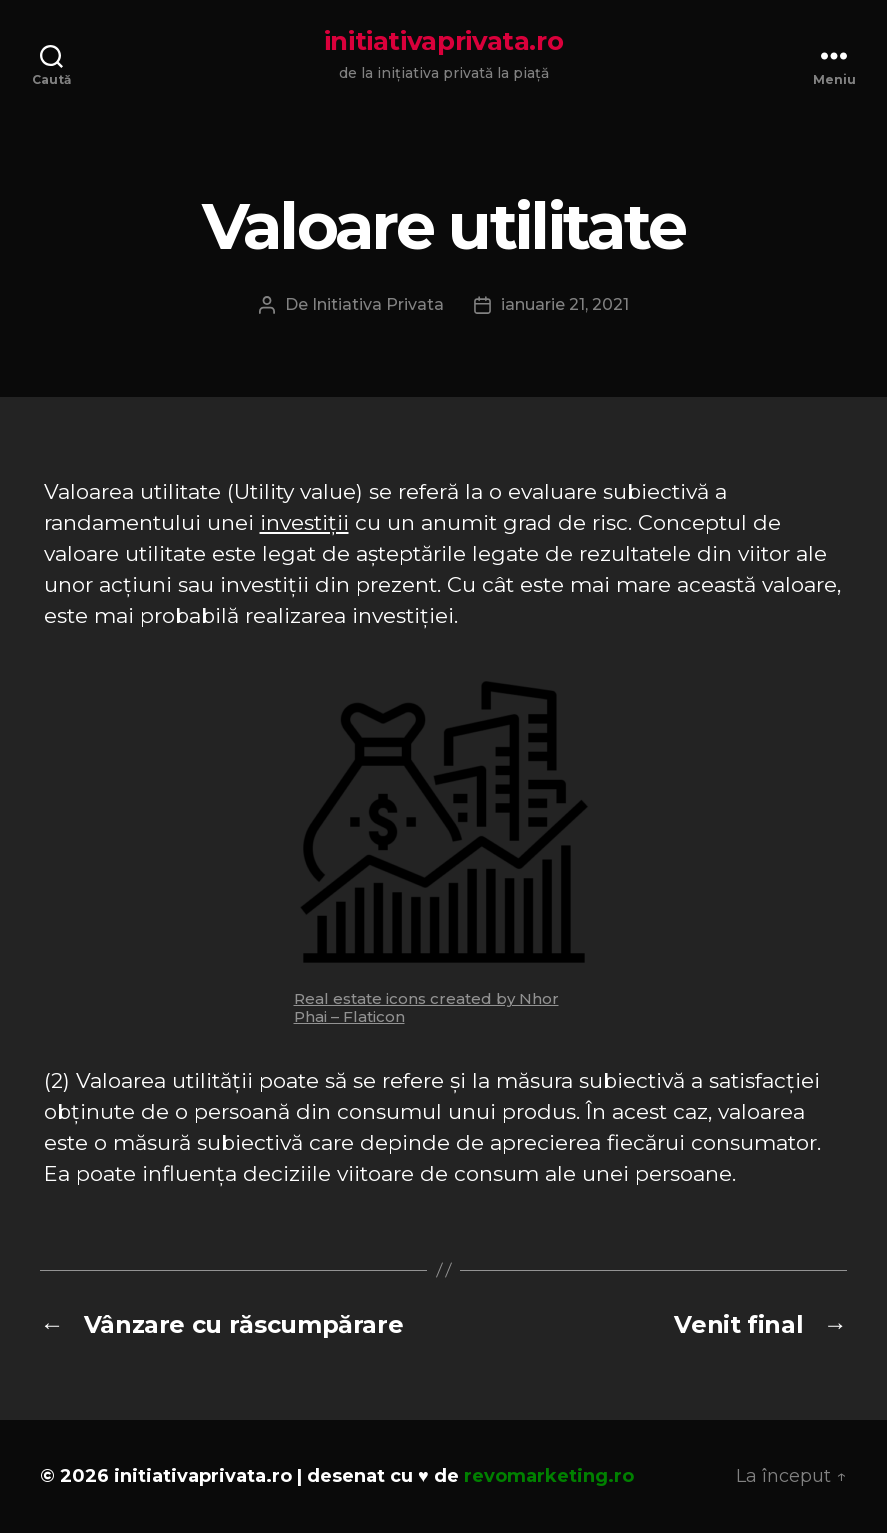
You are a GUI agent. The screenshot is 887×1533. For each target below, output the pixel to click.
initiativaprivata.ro (444, 41)
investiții (304, 522)
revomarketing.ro (549, 1476)
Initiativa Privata (378, 304)
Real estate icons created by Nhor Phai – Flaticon (426, 1007)
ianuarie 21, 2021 (565, 304)
